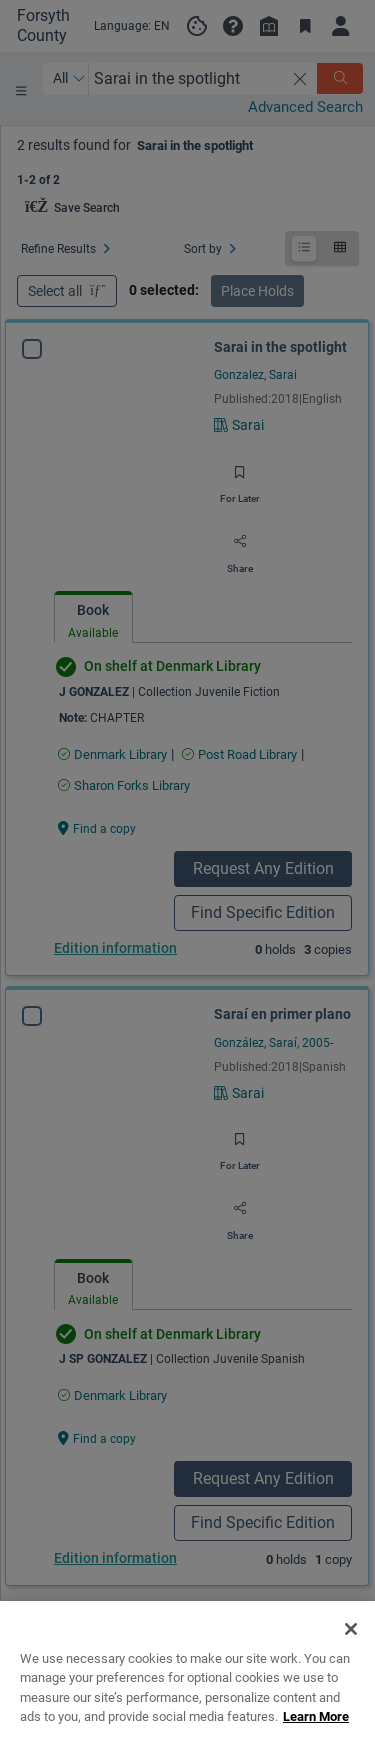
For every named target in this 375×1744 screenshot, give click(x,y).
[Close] (351, 1660)
